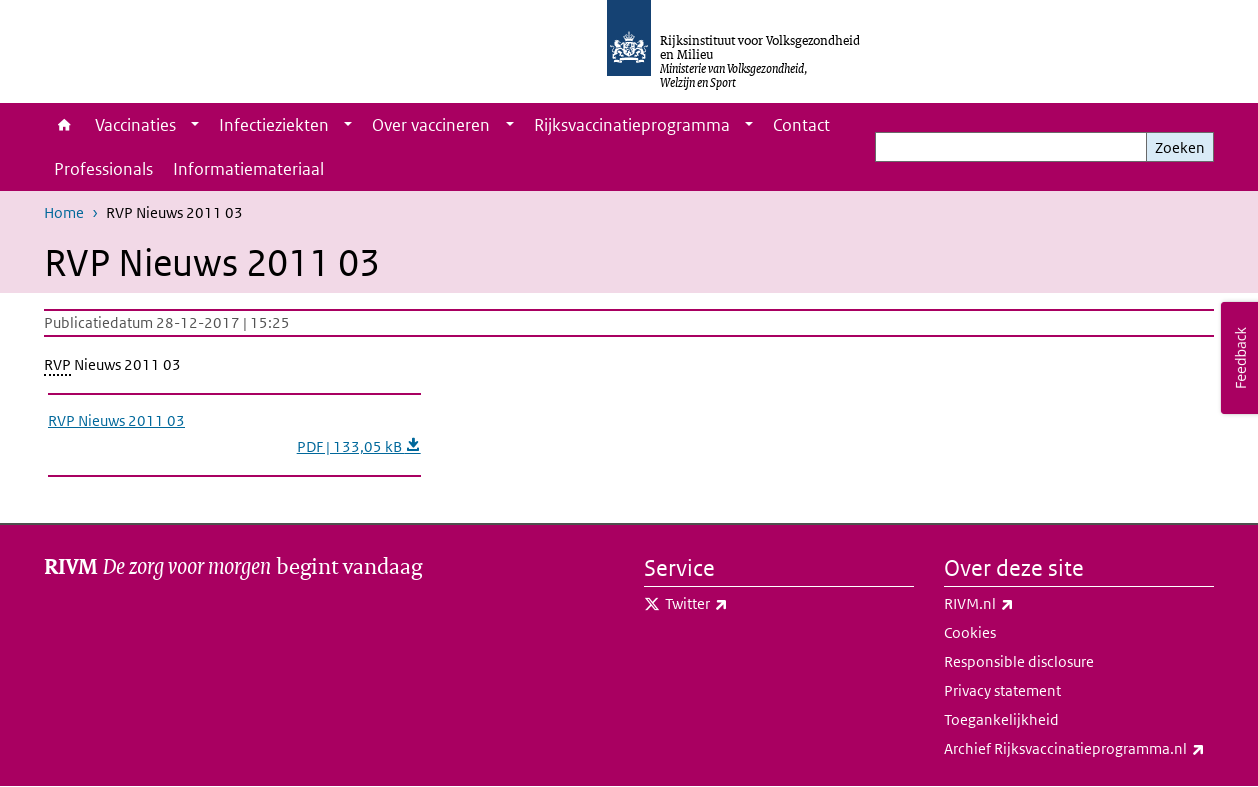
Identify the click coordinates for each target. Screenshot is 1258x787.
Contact (801, 125)
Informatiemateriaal (248, 169)
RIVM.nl (1023, 604)
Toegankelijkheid (1001, 719)
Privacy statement (1002, 690)
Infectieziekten (274, 125)
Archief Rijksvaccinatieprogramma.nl (1079, 749)
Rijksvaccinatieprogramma (632, 125)
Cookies (970, 632)
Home (64, 125)
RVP (57, 364)
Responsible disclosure (1019, 661)
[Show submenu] (195, 125)
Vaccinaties (135, 125)
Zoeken (1180, 147)
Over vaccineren (431, 125)
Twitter (740, 604)
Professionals (103, 169)
